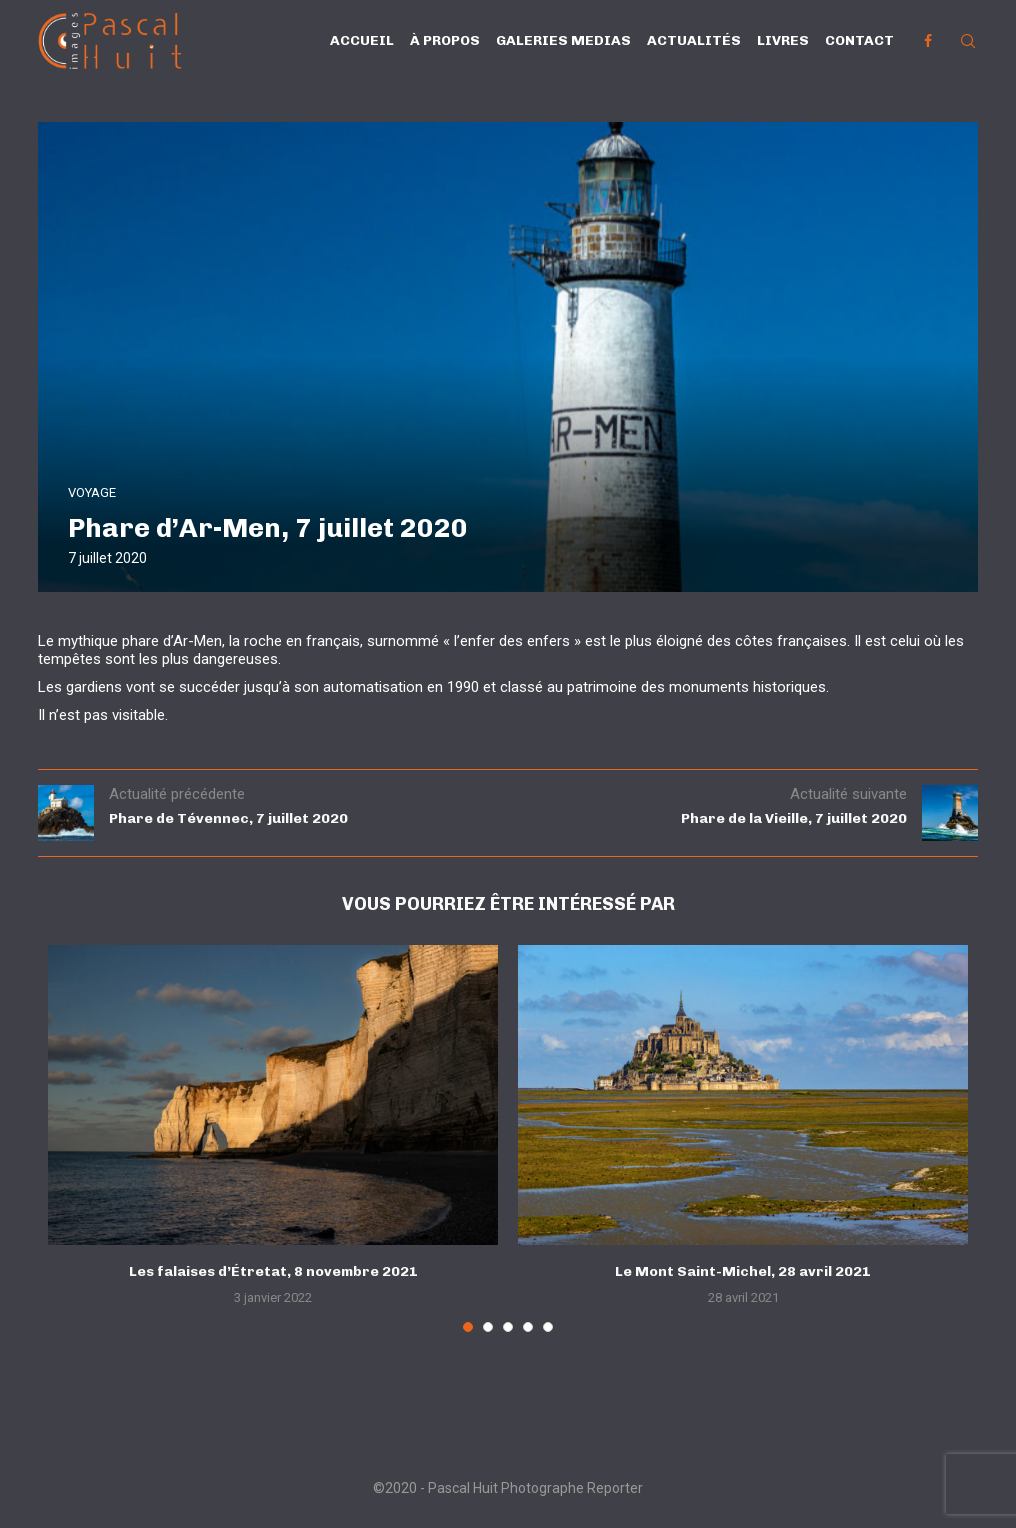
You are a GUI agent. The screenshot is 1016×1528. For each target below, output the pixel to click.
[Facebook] (928, 41)
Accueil (362, 40)
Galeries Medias (563, 40)
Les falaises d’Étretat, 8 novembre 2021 (273, 1271)
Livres (783, 40)
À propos (445, 40)
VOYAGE (92, 492)
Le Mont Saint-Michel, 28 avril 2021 (743, 1271)
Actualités (694, 40)
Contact (859, 40)
